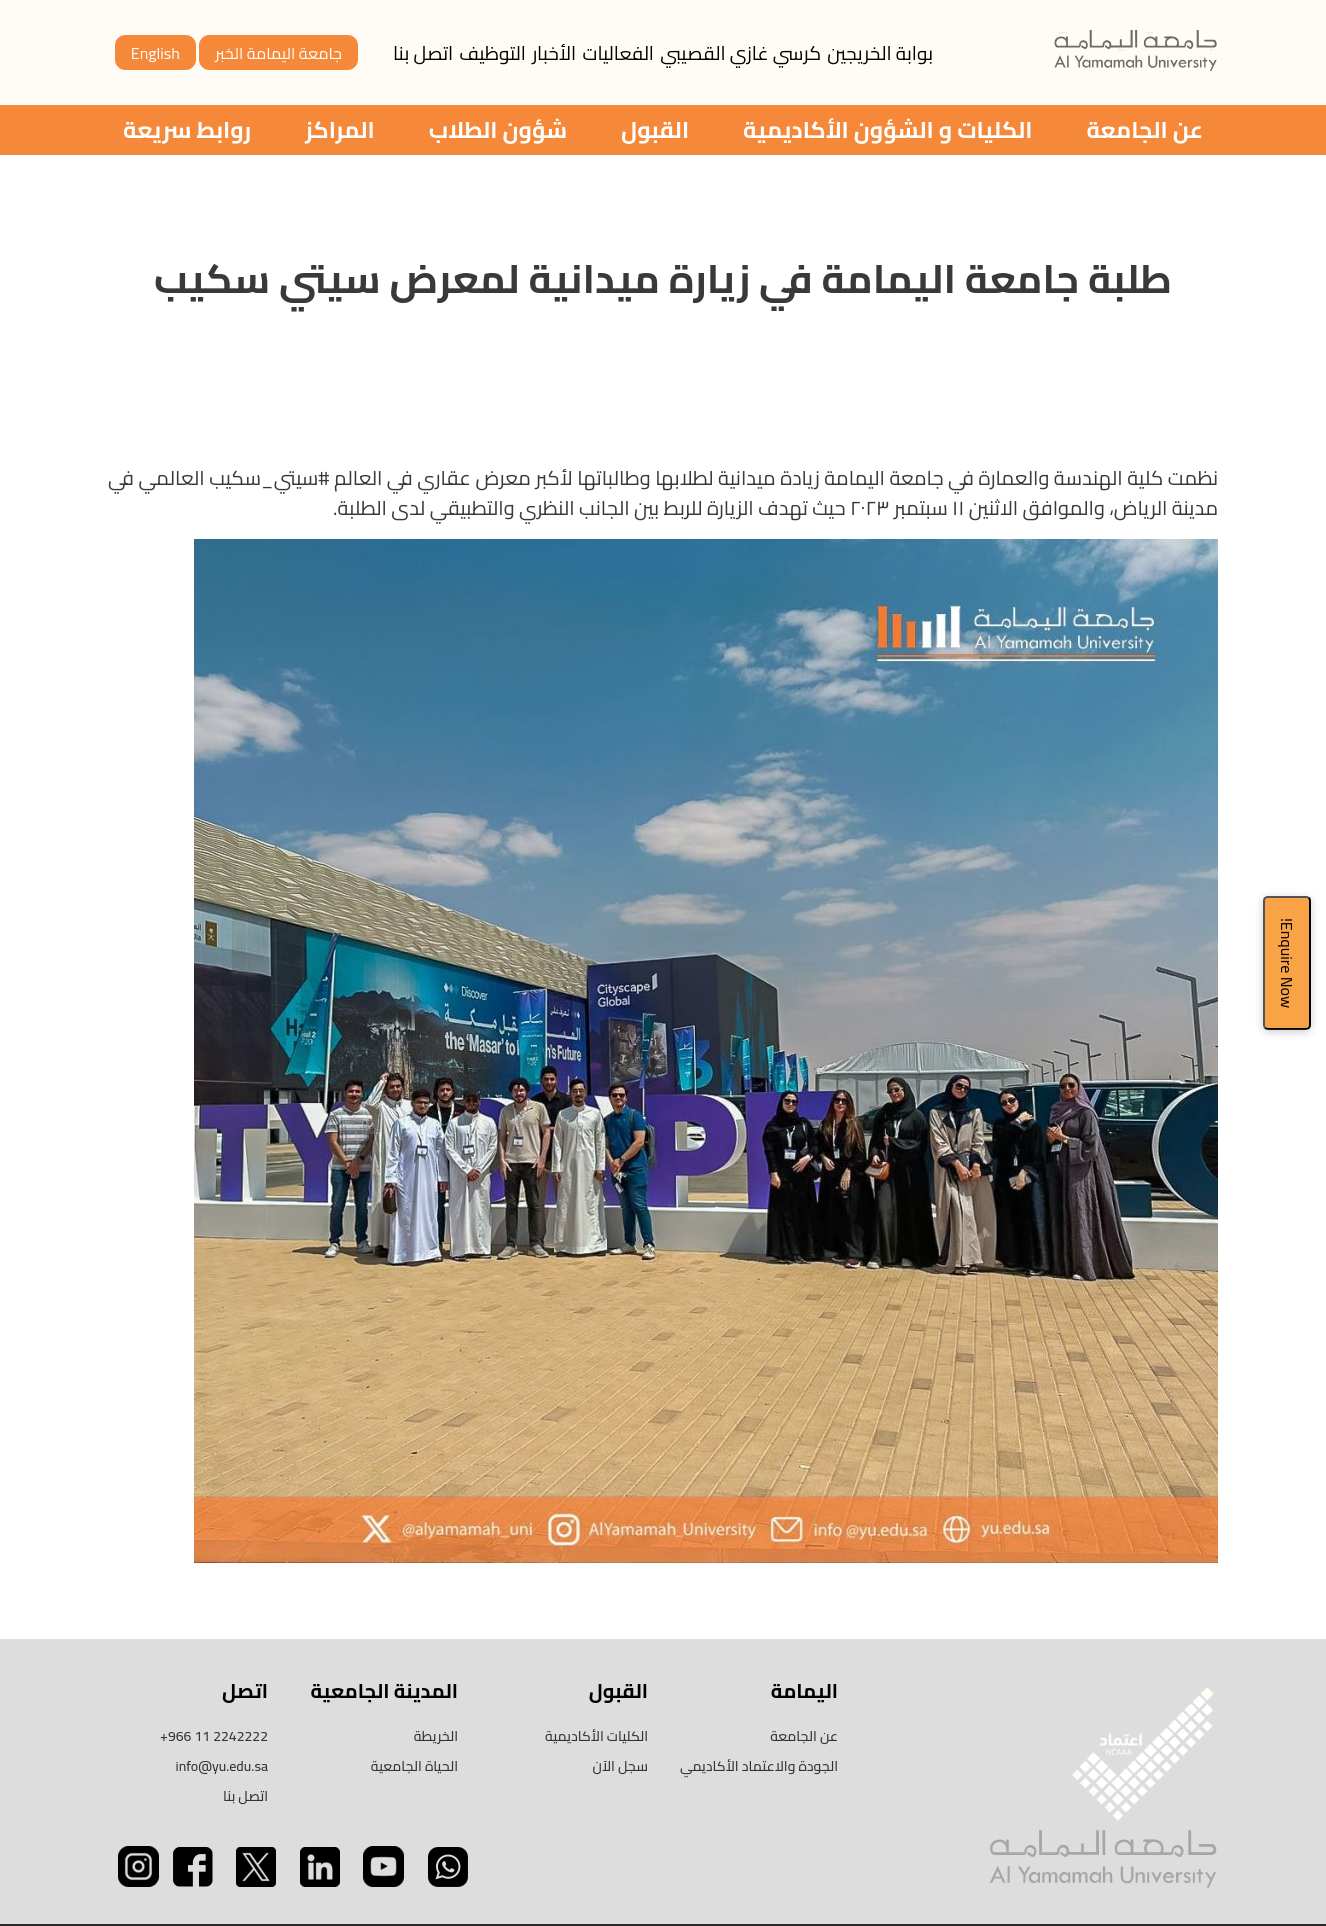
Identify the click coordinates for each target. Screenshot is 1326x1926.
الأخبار (554, 53)
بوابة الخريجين (880, 53)
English (155, 53)
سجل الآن (621, 1766)
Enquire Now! (1287, 963)
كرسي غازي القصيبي (740, 53)
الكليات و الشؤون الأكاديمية (887, 129)
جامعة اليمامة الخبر (278, 53)
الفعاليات (618, 53)
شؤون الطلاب (498, 129)
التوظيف (492, 53)
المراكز (340, 129)
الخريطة (436, 1736)
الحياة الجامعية (414, 1766)
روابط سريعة (187, 129)
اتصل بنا (423, 53)
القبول (655, 129)
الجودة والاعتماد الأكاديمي (759, 1766)
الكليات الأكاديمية (596, 1736)
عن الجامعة (1144, 129)
